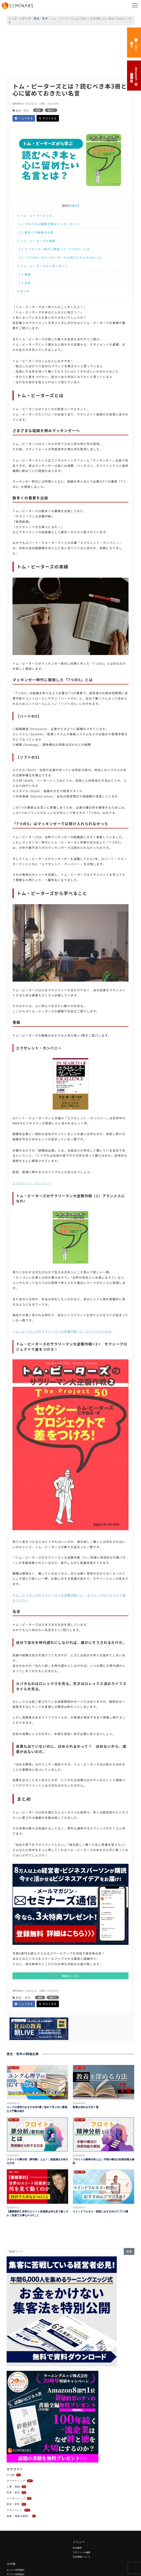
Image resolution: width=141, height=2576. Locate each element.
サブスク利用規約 (15, 2574)
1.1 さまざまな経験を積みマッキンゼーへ (49, 224)
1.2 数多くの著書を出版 (36, 232)
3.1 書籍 (25, 274)
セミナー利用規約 (15, 2569)
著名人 (51, 110)
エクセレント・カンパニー (31, 1183)
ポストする (47, 118)
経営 (38, 110)
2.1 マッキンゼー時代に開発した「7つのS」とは (54, 249)
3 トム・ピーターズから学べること (42, 266)
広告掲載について (81, 2556)
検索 (129, 2251)
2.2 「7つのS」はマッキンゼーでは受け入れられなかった (60, 257)
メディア (25, 18)
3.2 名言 (25, 283)
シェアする (24, 118)
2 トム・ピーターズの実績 (36, 241)
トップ (12, 18)
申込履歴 (77, 2547)
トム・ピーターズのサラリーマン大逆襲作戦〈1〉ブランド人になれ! (62, 1331)
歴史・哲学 (41, 18)
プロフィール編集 (81, 2552)
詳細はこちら (70, 1976)
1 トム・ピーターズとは (34, 215)
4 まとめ (23, 291)
